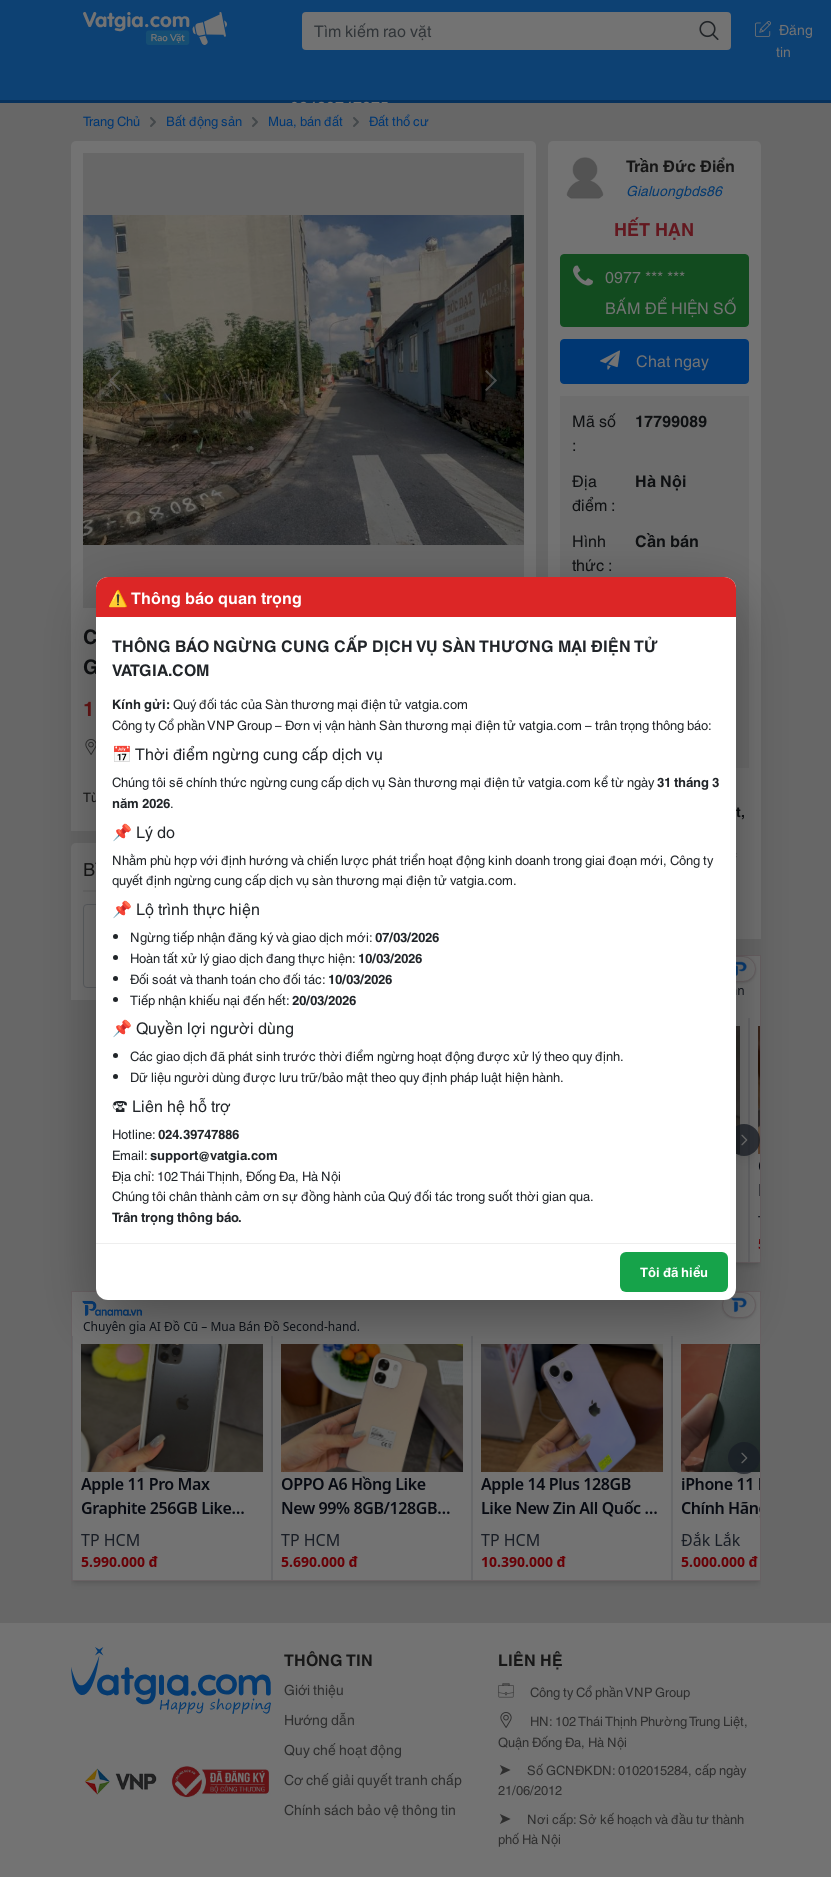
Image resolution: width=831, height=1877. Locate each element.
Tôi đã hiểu (674, 1271)
